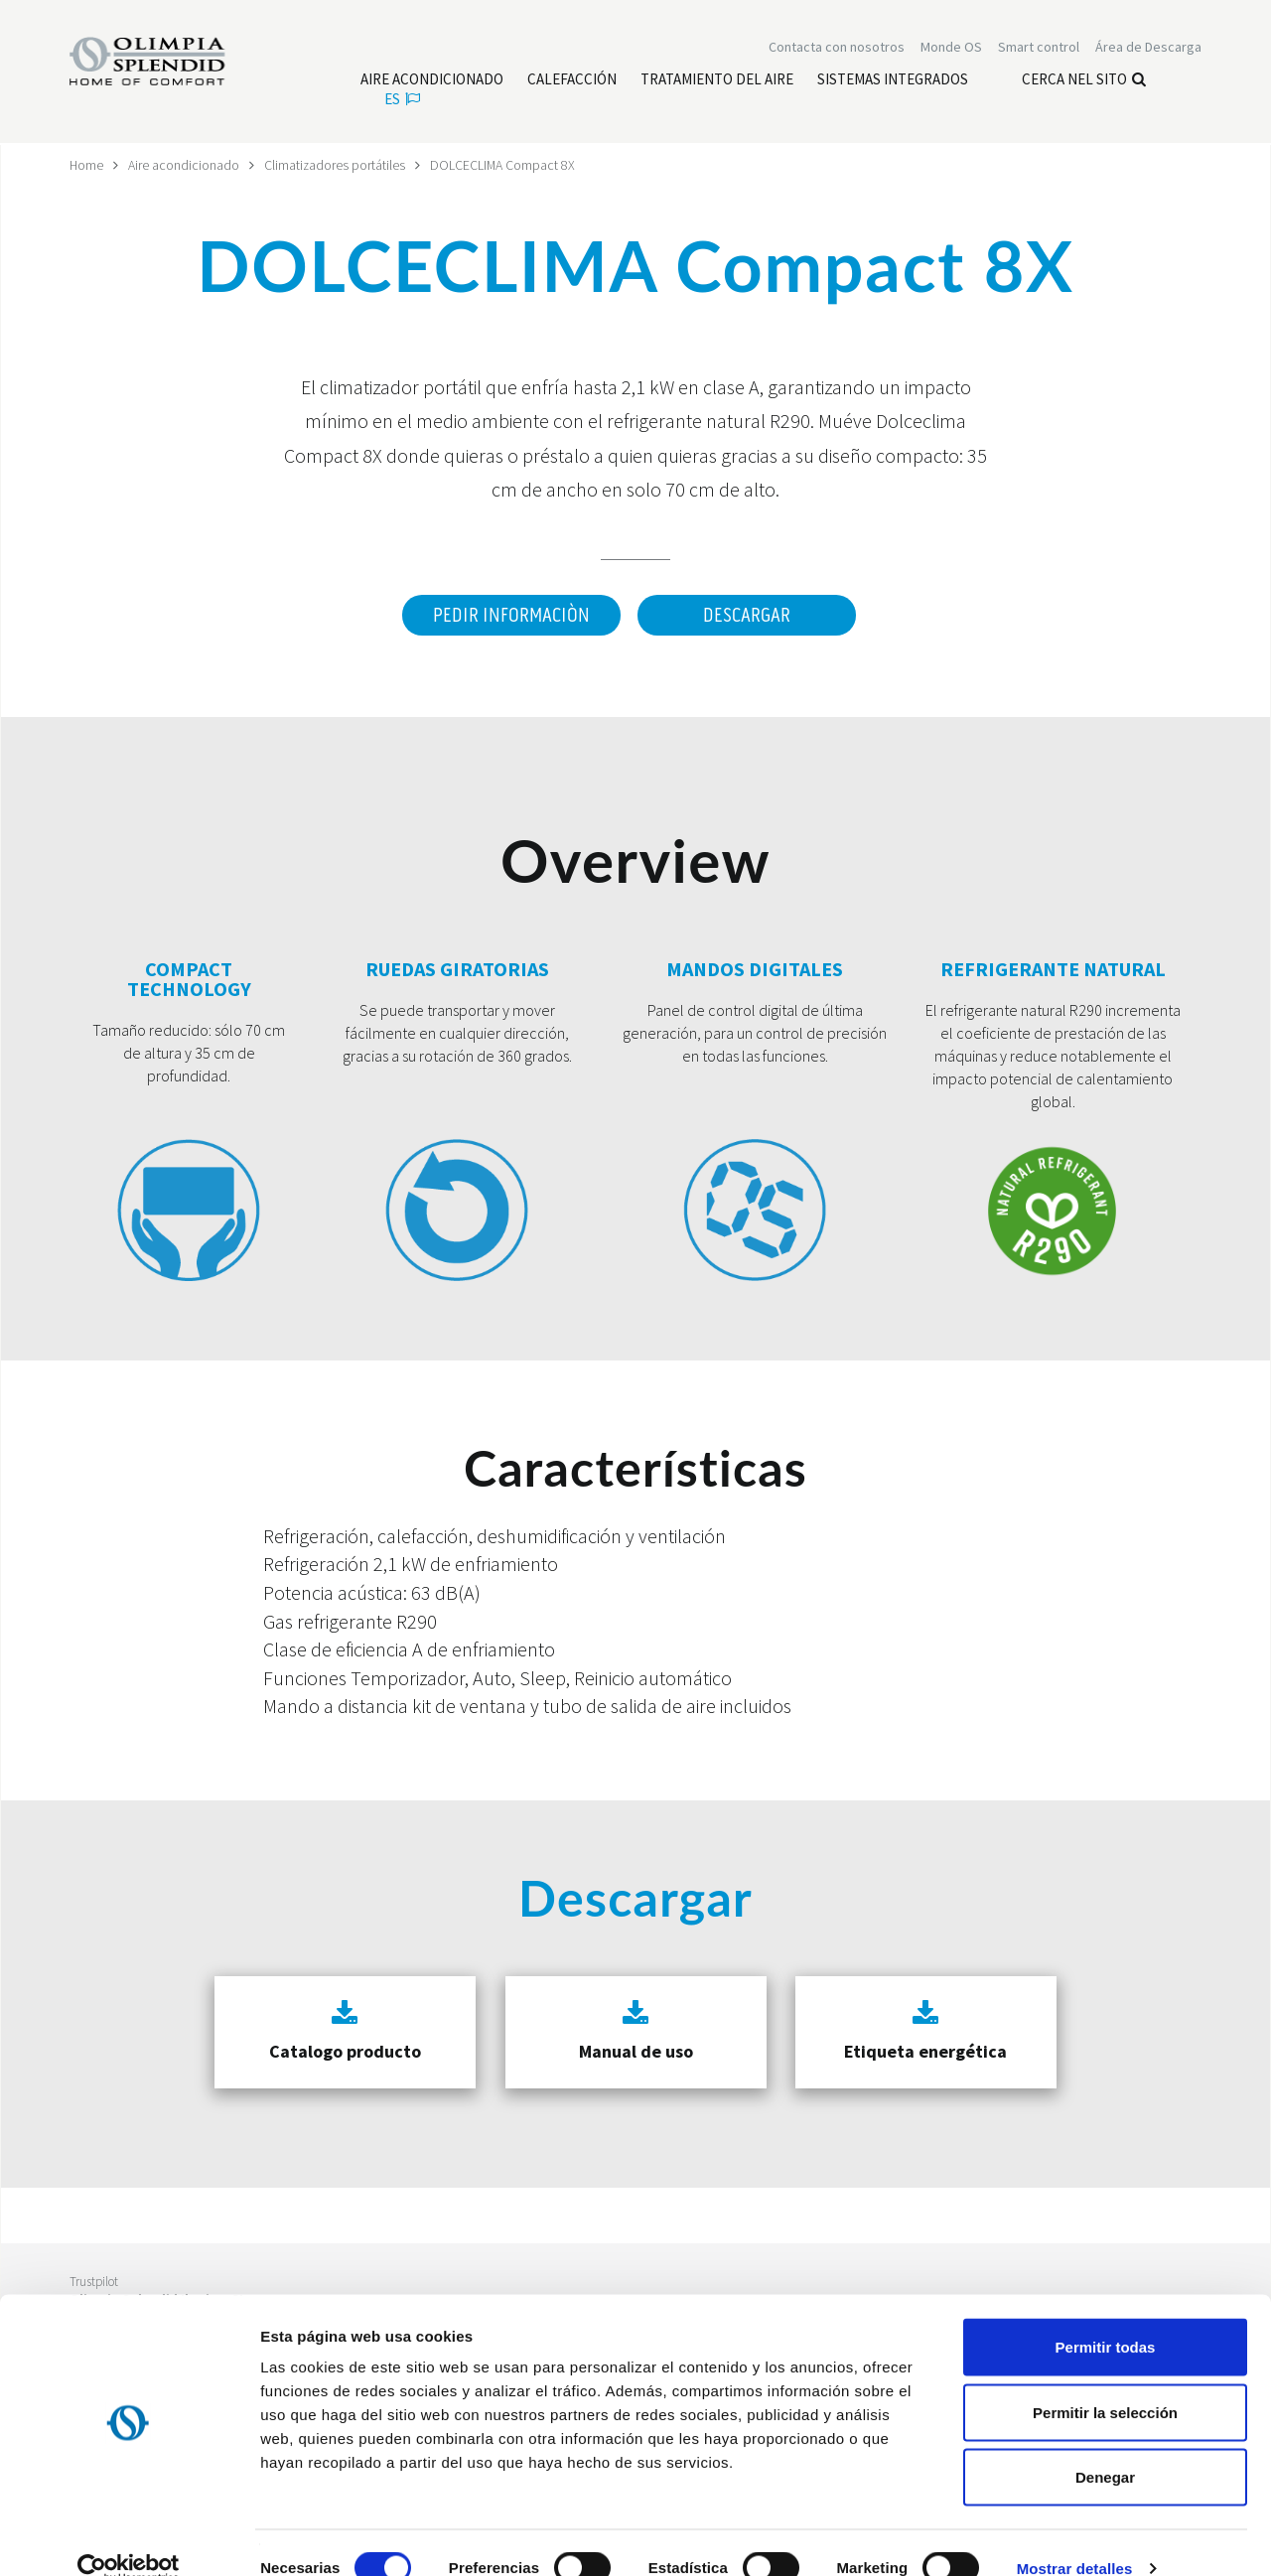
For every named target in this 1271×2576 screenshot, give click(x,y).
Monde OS (951, 48)
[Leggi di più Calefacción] (572, 80)
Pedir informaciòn (510, 616)
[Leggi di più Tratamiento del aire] (716, 80)
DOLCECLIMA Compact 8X (505, 165)
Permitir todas (1106, 2315)
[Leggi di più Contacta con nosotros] (837, 48)
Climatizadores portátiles (336, 165)
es (402, 99)
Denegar (1105, 2445)
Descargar (746, 616)
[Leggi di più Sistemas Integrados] (892, 80)
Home (87, 165)
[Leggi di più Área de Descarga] (1148, 48)
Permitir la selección (1105, 2380)
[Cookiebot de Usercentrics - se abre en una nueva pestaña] (128, 2537)
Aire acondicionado (184, 165)
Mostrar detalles (1075, 2536)
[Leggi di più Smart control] (1038, 48)
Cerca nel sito (1084, 80)
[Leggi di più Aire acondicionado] (431, 80)
